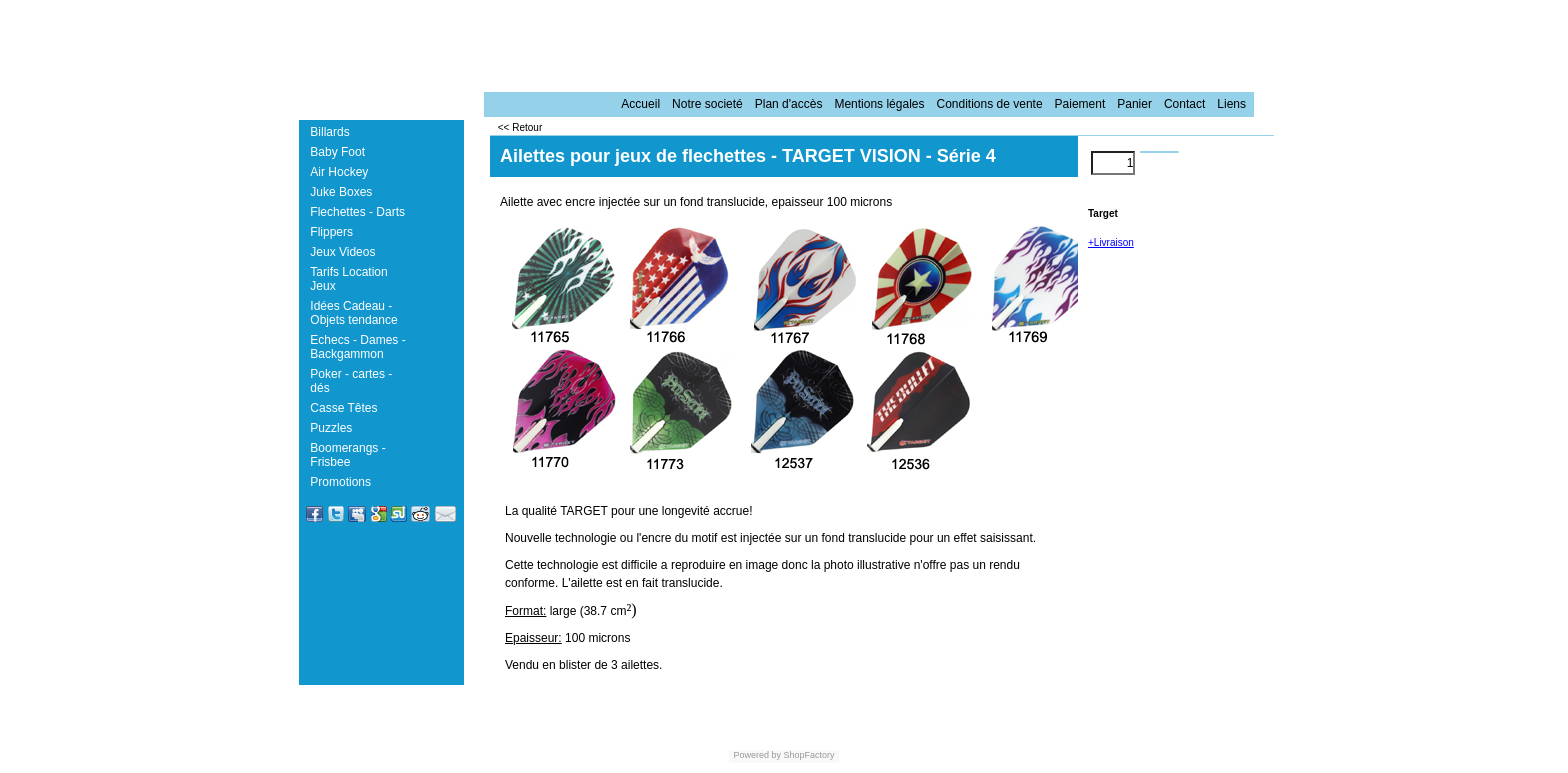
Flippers (331, 232)
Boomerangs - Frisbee (347, 455)
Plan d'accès (789, 104)
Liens (1231, 104)
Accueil (640, 104)
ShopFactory (808, 755)
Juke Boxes (341, 192)
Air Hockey (339, 172)
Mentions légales (879, 104)
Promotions (340, 482)
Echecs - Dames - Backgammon (357, 347)
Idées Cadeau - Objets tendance (353, 313)
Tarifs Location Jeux (348, 279)
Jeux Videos (342, 252)
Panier (1134, 104)
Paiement (1080, 104)
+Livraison (1111, 242)
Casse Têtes (343, 408)
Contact (1184, 104)
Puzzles (331, 428)
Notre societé (707, 104)
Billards (329, 132)
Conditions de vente (989, 104)
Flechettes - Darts (357, 212)
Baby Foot (337, 152)
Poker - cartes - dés (351, 381)
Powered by (757, 755)
